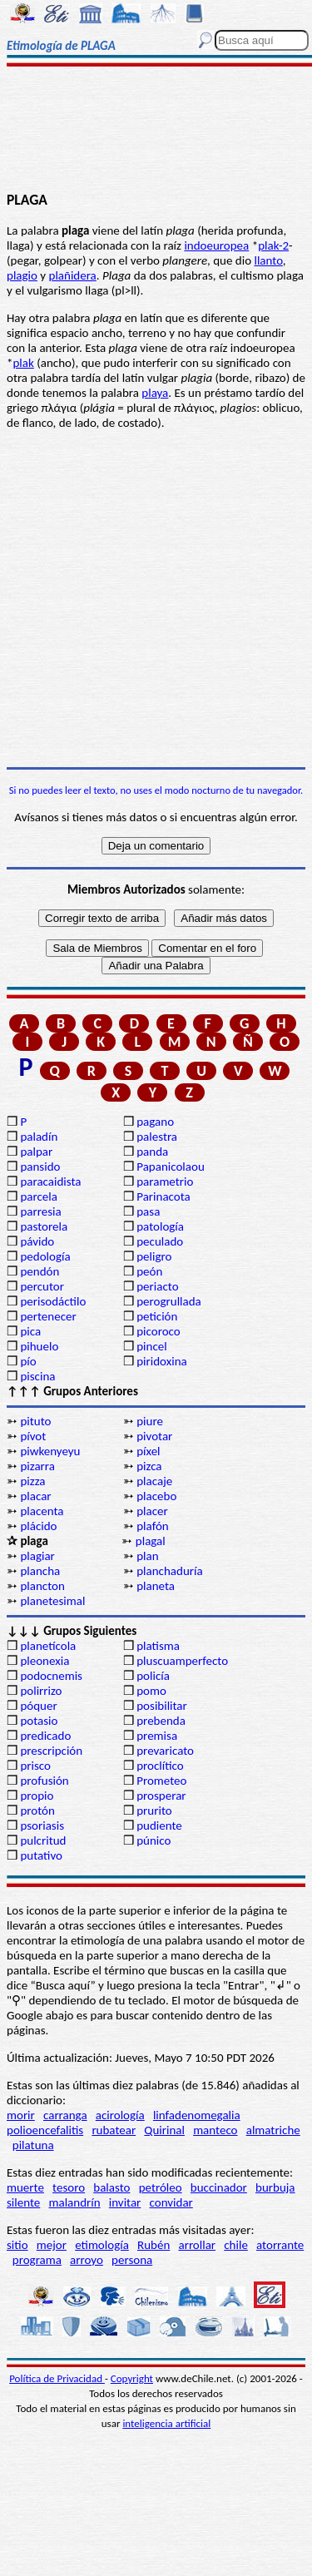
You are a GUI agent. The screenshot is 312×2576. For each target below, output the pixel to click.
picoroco (158, 1331)
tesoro (68, 2187)
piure (149, 1421)
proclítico (160, 1765)
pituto (35, 1421)
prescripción (51, 1750)
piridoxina (161, 1361)
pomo (151, 1690)
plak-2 (273, 245)
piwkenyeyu (50, 1451)
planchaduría (169, 1570)
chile (236, 2244)
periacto (157, 1286)
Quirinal (164, 2130)
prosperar (161, 1795)
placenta (41, 1510)
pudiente (159, 1825)
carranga (65, 2115)
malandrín (74, 2202)
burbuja (275, 2187)
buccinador (219, 2187)
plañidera (73, 275)
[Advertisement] (156, 130)
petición (156, 1316)
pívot (33, 1436)
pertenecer (48, 1316)
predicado (45, 1735)
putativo (41, 1855)
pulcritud (43, 1840)
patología (160, 1226)
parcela (38, 1196)
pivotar (154, 1436)
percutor (42, 1286)
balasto (111, 2187)
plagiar (37, 1555)
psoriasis (42, 1825)
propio (36, 1795)
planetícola (48, 1645)
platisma (158, 1645)
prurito (153, 1810)
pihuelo (39, 1346)
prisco (35, 1765)
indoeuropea (216, 245)
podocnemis (51, 1675)
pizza (32, 1481)
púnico (153, 1840)
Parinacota (163, 1196)
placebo (156, 1496)
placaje (154, 1481)
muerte (25, 2187)
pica (30, 1331)
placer (152, 1510)
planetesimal (52, 1600)
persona (131, 2259)
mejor (52, 2244)
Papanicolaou (170, 1166)
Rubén (153, 2244)
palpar (36, 1151)
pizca (148, 1466)
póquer (38, 1705)
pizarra (37, 1466)
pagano (155, 1121)
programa (37, 2259)
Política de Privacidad (57, 2378)
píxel (148, 1451)
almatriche (273, 2130)
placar (35, 1496)
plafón (152, 1525)
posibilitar (161, 1705)
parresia (40, 1211)
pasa (148, 1211)
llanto (268, 260)
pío (28, 1361)
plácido (38, 1525)
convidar (171, 2202)
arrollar (196, 2244)
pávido (37, 1241)
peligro (153, 1256)
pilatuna (33, 2145)
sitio (17, 2244)
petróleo (160, 2187)
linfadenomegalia (196, 2115)
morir (21, 2115)
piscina (37, 1376)
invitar (125, 2202)
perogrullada (168, 1301)
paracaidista (50, 1181)
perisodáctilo (53, 1301)
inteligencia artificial (166, 2423)
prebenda (161, 1720)
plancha (40, 1570)
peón (149, 1271)
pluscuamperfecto (182, 1660)
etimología (102, 2244)
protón (37, 1810)
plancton (42, 1585)
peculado (159, 1241)
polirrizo (41, 1690)
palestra (156, 1136)
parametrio (164, 1181)
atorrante (280, 2244)
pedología (45, 1256)
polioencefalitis (45, 2130)
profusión (44, 1780)
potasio (38, 1720)
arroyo (86, 2259)
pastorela (43, 1226)
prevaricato (165, 1750)
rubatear (114, 2130)
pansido (40, 1166)
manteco (215, 2130)
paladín (38, 1136)
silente (23, 2202)
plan (147, 1555)
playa (154, 392)
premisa (156, 1735)
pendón (39, 1271)
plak (22, 362)
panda (152, 1151)
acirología (120, 2115)
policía (153, 1675)
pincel (151, 1346)
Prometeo (161, 1780)
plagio (22, 275)
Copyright (132, 2378)
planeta (155, 1585)
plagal (151, 1540)
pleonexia (44, 1660)
